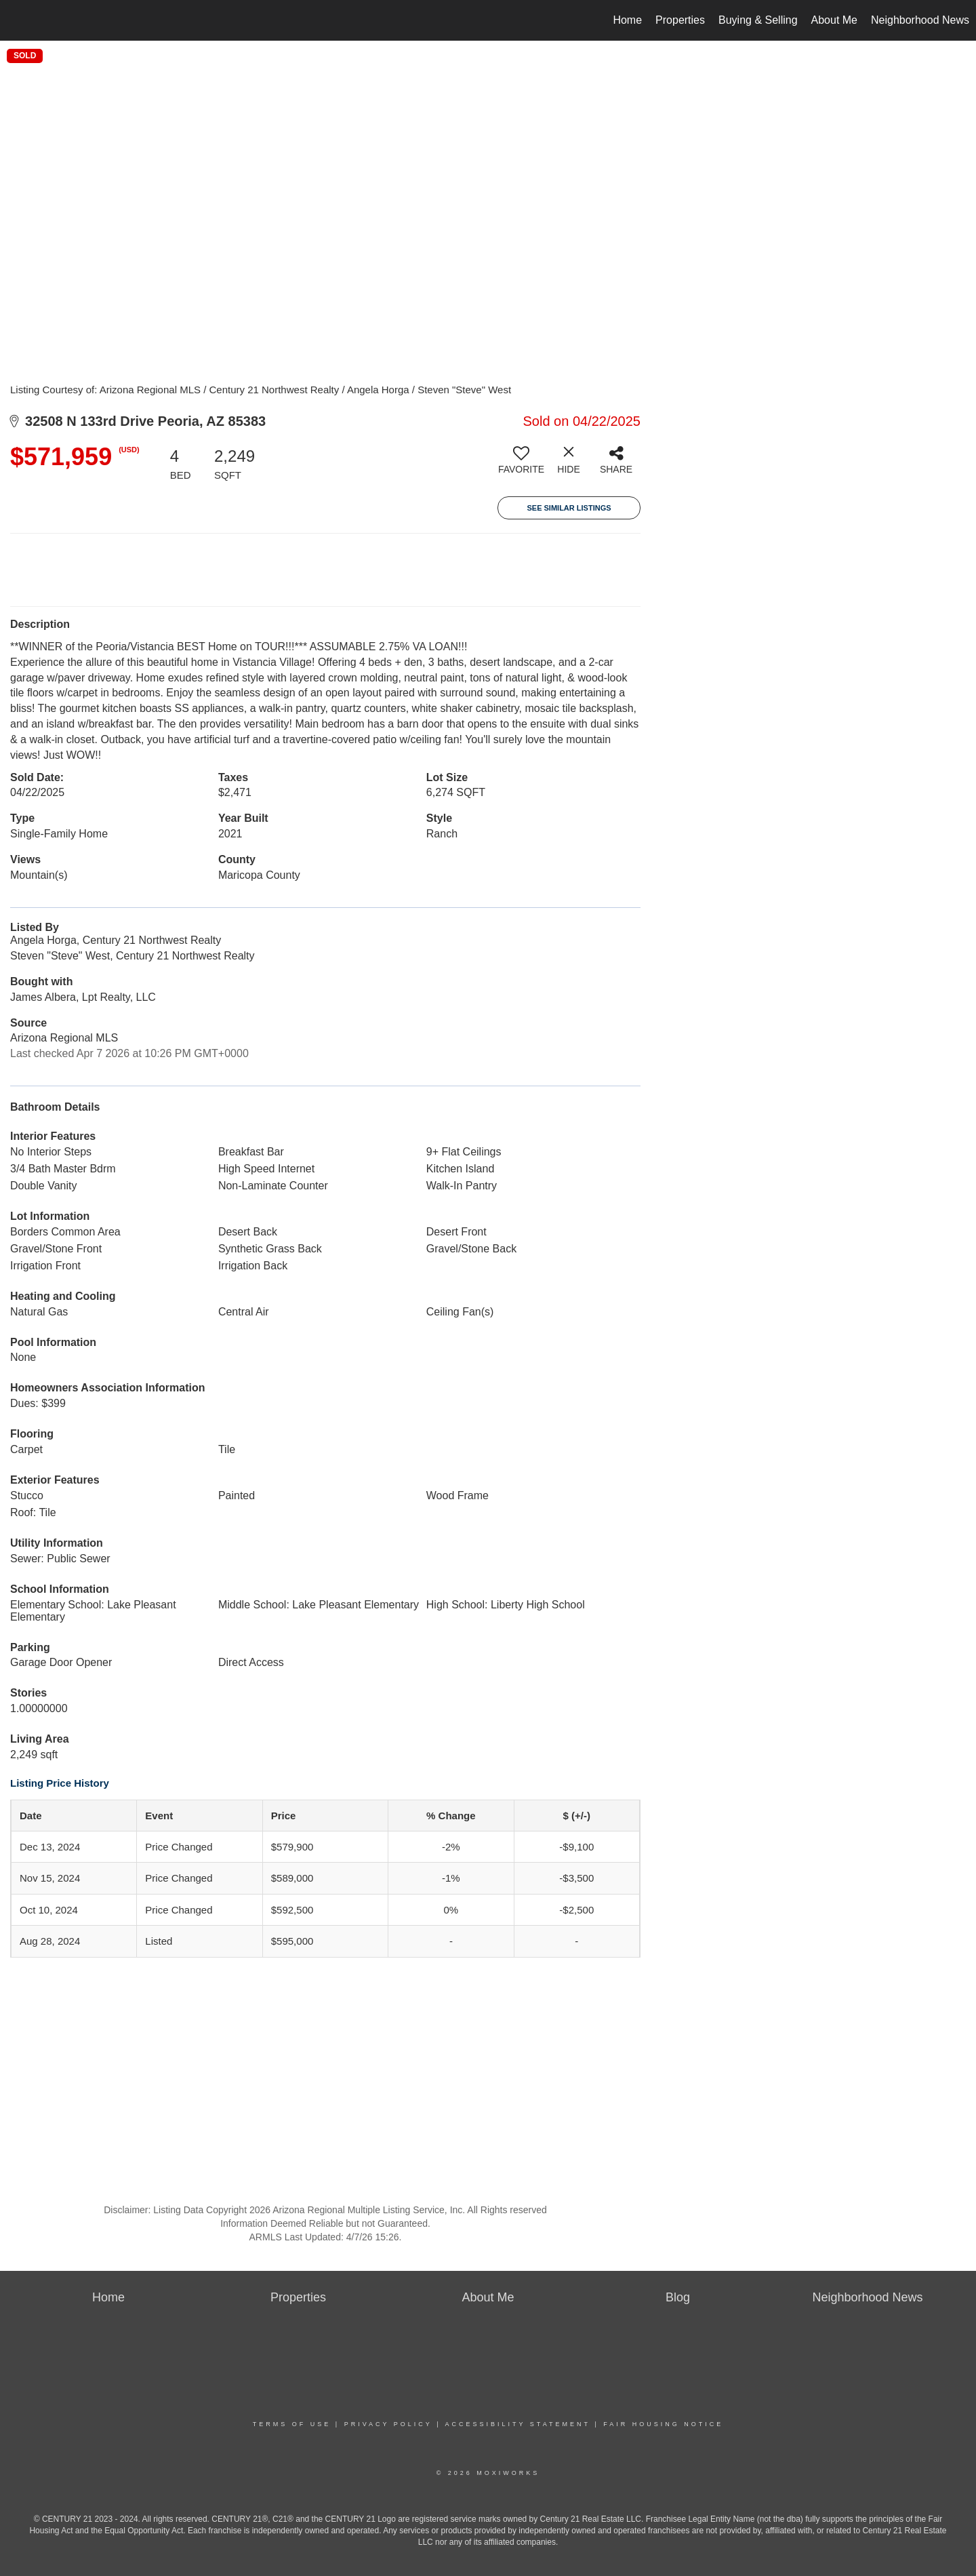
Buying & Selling (758, 20)
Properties (680, 20)
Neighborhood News (920, 20)
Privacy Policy (388, 2424)
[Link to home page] (17, 20)
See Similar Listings (569, 508)
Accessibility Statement (517, 2424)
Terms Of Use (292, 2424)
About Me (834, 20)
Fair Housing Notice (663, 2424)
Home (627, 20)
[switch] (521, 465)
